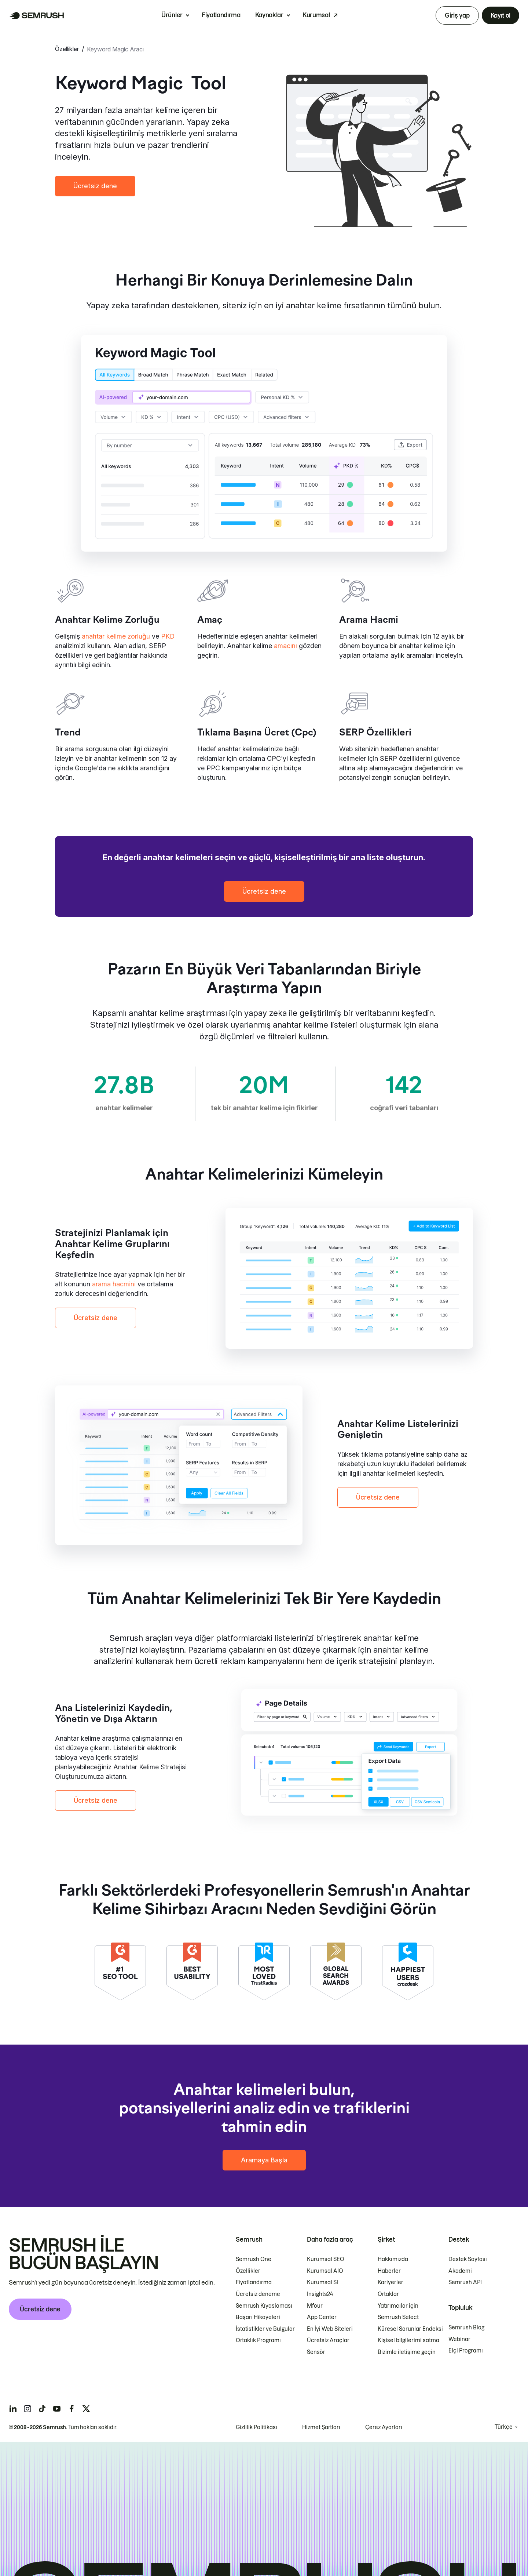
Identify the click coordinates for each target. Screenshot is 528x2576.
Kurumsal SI (322, 2283)
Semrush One (253, 2260)
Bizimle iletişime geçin (407, 2352)
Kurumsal (316, 15)
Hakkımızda (393, 2260)
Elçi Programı (465, 2351)
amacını (285, 646)
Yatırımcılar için (398, 2306)
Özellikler (66, 49)
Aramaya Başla (264, 2160)
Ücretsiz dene (95, 186)
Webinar (459, 2339)
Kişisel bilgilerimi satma (408, 2341)
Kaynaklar (269, 15)
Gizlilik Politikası (256, 2427)
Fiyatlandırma (221, 15)
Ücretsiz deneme (258, 2294)
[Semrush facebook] (71, 2408)
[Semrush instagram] (27, 2408)
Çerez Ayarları (383, 2427)
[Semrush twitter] (86, 2408)
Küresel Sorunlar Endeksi (410, 2329)
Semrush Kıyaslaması (264, 2306)
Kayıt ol (500, 15)
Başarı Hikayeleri (258, 2318)
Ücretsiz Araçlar (328, 2341)
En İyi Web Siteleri (330, 2329)
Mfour (315, 2306)
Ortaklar (388, 2294)
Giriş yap (457, 15)
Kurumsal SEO (325, 2260)
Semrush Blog (466, 2328)
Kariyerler (390, 2283)
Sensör (316, 2352)
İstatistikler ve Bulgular (265, 2329)
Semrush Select (398, 2318)
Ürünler (172, 15)
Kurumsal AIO (325, 2271)
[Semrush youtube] (57, 2408)
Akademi (460, 2271)
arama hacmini (114, 1284)
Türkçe (504, 2427)
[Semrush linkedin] (13, 2408)
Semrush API (465, 2283)
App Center (322, 2318)
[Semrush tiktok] (42, 2408)
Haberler (389, 2271)
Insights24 (320, 2294)
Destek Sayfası (467, 2260)
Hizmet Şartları (321, 2427)
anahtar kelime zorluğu (116, 636)
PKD (168, 636)
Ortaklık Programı (258, 2341)
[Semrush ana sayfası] (36, 15)
